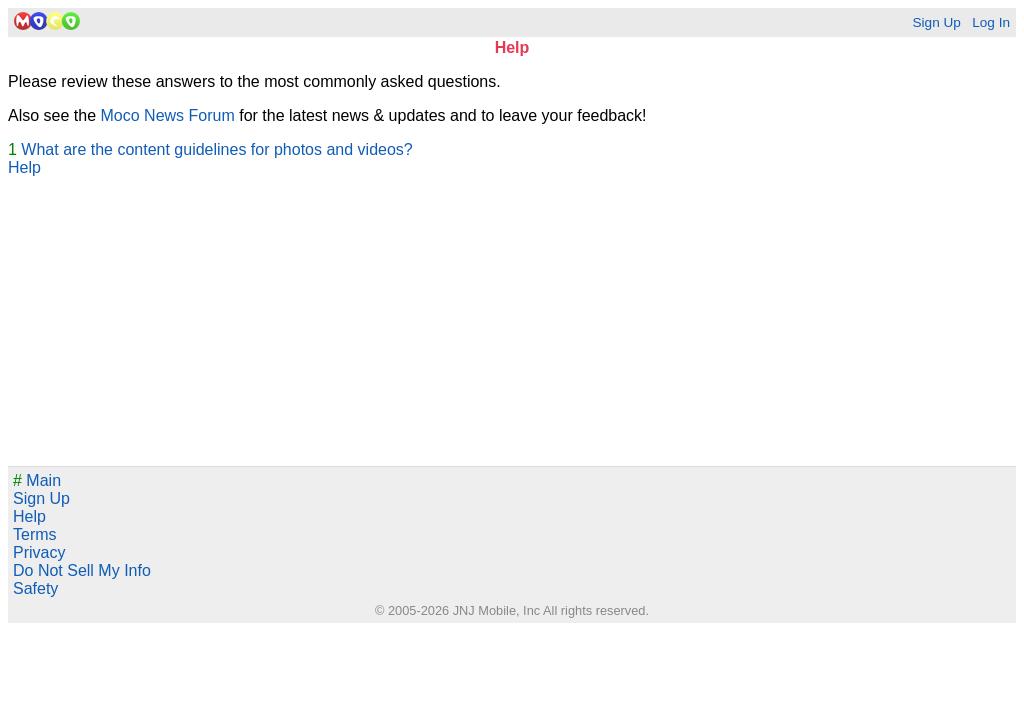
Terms (35, 534)
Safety (35, 588)
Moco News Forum (168, 115)
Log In (991, 22)
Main (37, 480)
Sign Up (936, 22)
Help (24, 167)
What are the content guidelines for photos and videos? (216, 149)
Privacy (39, 552)
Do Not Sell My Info (82, 570)
